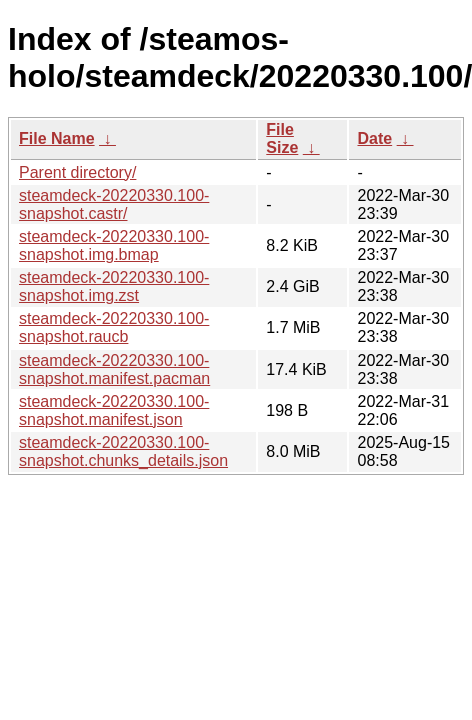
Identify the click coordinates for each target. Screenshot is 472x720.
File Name (57, 138)
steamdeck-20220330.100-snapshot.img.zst (114, 286)
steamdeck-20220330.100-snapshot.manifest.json (114, 410)
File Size (282, 138)
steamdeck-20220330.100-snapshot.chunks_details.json (123, 451)
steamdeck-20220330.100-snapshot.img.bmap (114, 245)
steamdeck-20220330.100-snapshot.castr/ (114, 204)
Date (374, 138)
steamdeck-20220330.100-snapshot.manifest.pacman (114, 369)
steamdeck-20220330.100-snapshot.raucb (114, 327)
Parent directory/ (77, 172)
